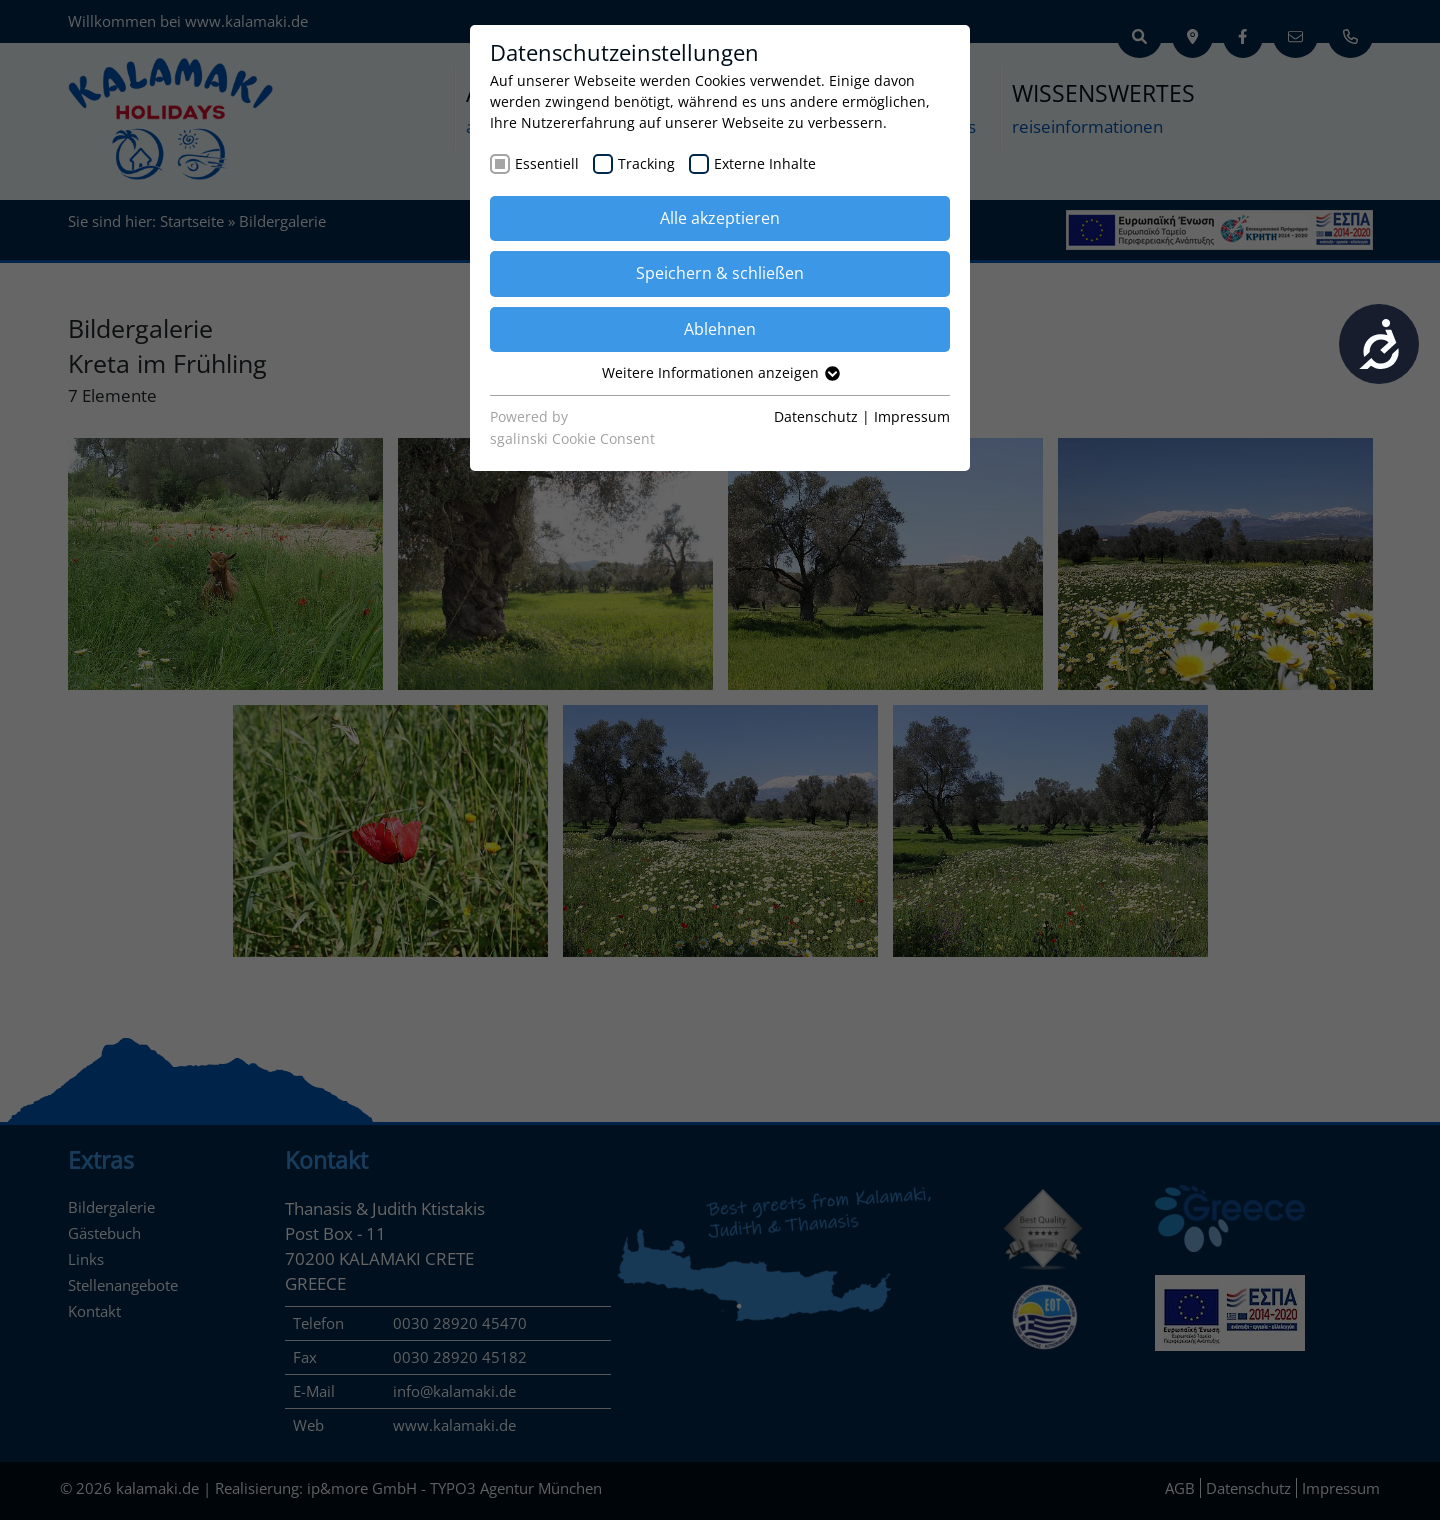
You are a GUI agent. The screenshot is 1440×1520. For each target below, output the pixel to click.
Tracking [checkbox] (646, 163)
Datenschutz (816, 416)
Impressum (912, 416)
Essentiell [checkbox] (547, 163)
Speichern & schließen (720, 273)
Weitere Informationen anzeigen (720, 372)
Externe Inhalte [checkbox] (765, 163)
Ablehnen (720, 329)
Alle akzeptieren (720, 218)
